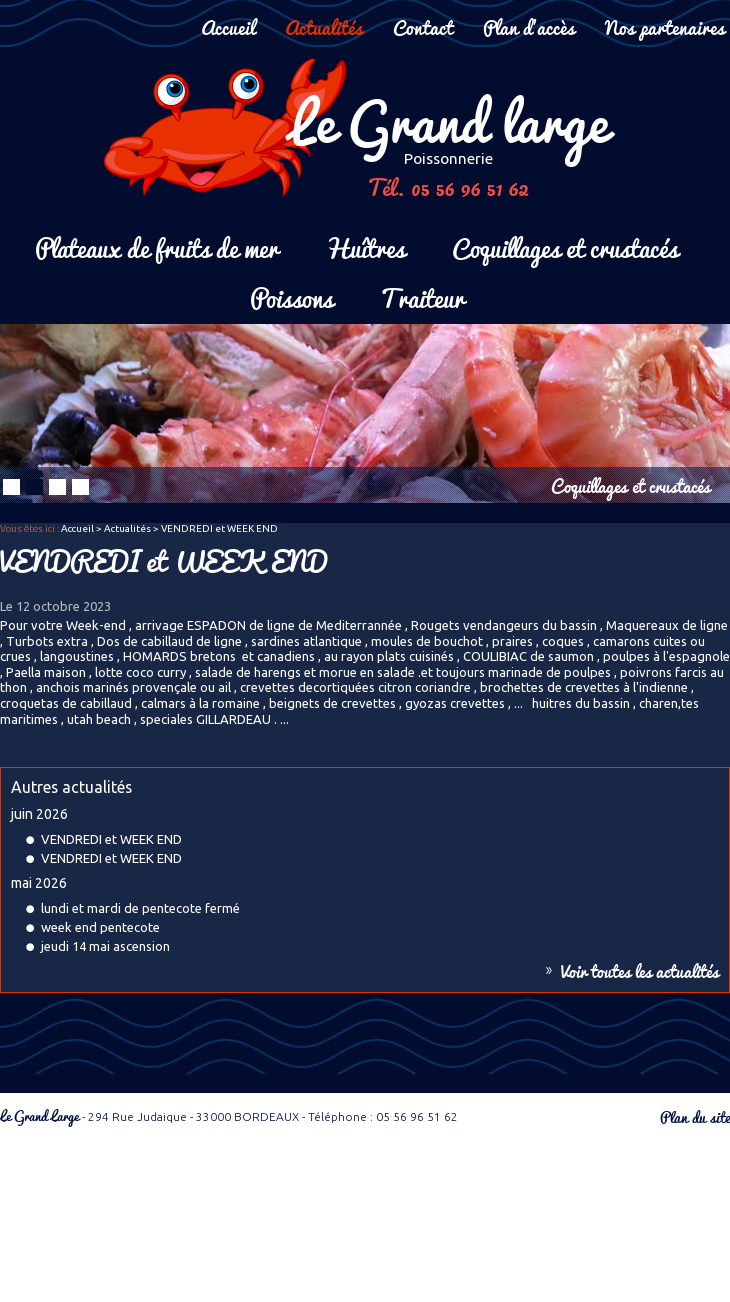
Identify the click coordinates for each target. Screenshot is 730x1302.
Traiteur (422, 296)
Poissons (291, 296)
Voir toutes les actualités (640, 971)
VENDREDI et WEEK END (111, 839)
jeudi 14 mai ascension (105, 946)
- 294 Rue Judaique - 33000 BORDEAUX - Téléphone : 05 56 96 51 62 (229, 1116)
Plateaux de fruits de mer (156, 246)
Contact (423, 26)
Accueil (228, 26)
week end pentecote (100, 927)
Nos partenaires (665, 26)
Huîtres (365, 246)
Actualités (324, 26)
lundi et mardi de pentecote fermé (140, 908)
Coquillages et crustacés (565, 246)
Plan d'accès (529, 26)
